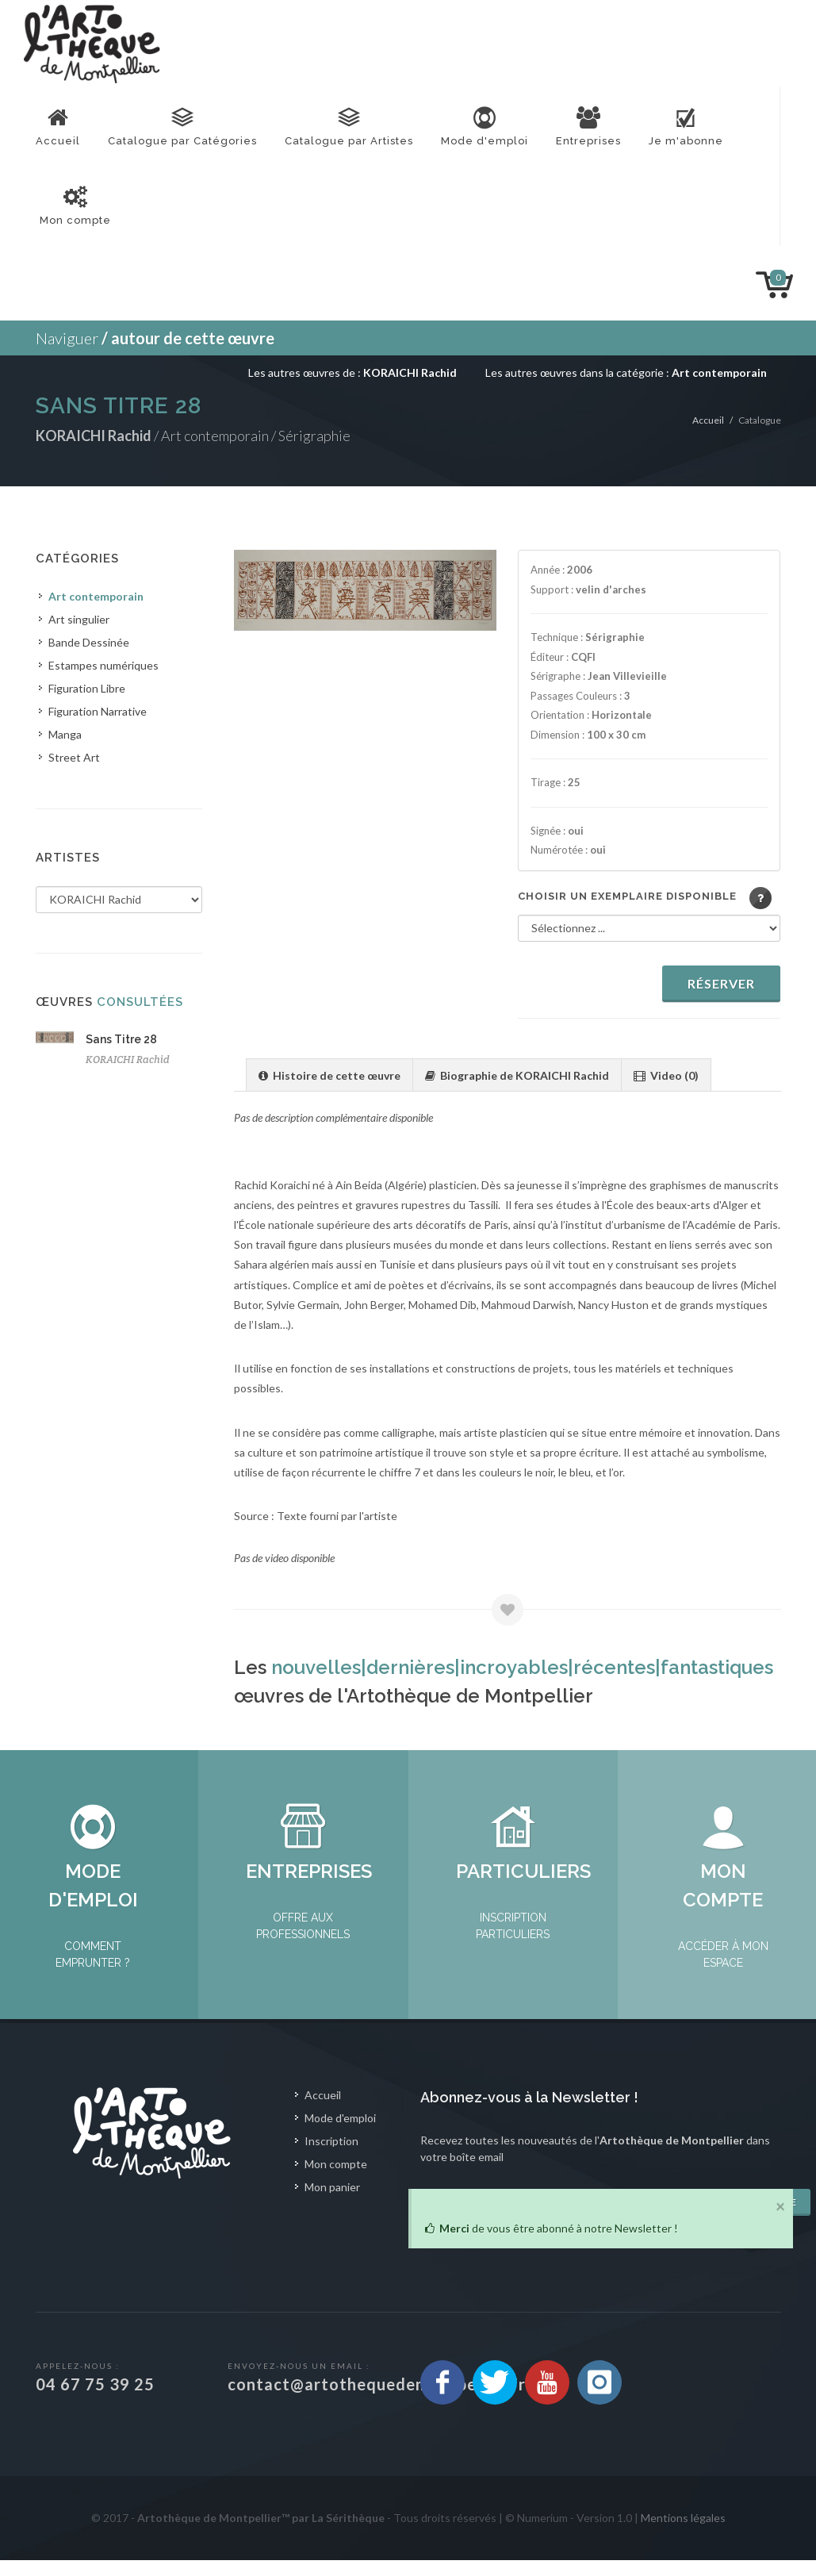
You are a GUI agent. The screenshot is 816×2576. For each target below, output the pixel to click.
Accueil (708, 420)
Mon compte (336, 2179)
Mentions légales (683, 2533)
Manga (65, 734)
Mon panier (332, 2202)
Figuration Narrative (97, 711)
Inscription (331, 2156)
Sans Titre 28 (121, 1039)
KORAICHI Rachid (128, 1059)
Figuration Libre (86, 688)
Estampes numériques (103, 665)
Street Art (74, 757)
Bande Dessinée (88, 642)
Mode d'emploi (340, 2133)
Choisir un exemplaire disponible (627, 896)
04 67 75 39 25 (95, 2399)
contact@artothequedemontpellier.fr (377, 2399)
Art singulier (78, 619)
